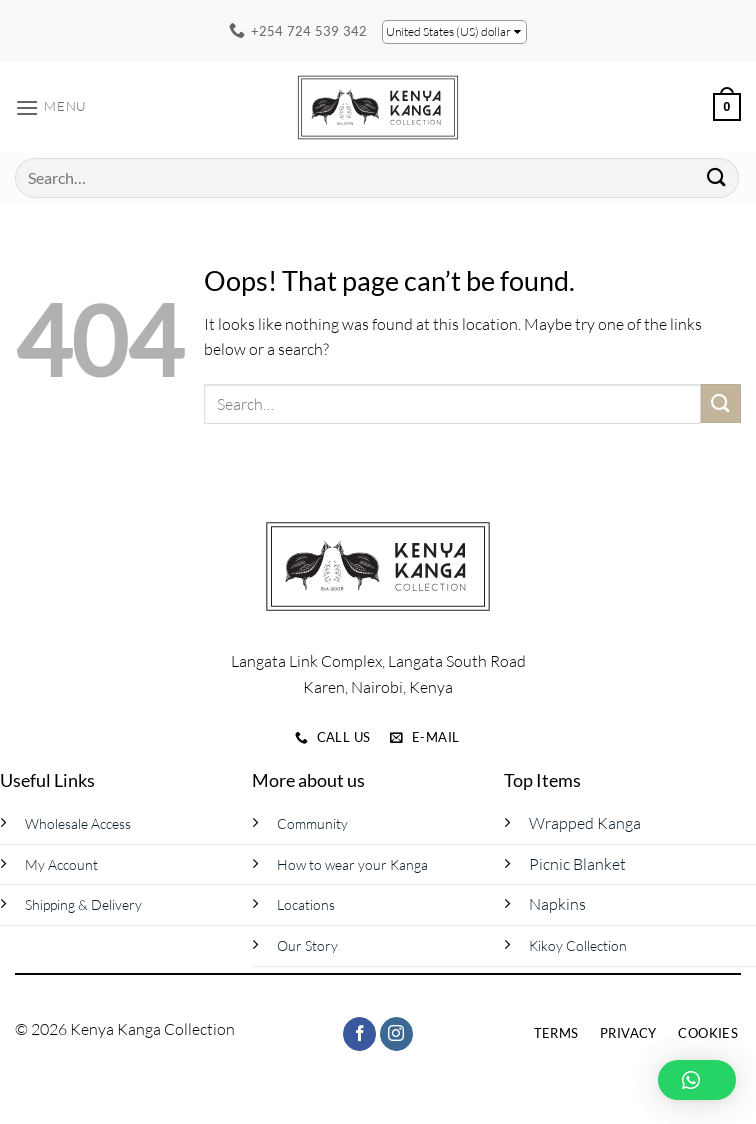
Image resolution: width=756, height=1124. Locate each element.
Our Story (307, 945)
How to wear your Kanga (352, 864)
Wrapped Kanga (585, 823)
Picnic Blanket (577, 864)
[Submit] (717, 177)
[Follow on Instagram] (396, 1034)
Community (312, 823)
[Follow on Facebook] (359, 1034)
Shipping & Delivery (83, 904)
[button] (51, 107)
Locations (306, 904)
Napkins (557, 904)
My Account (61, 864)
